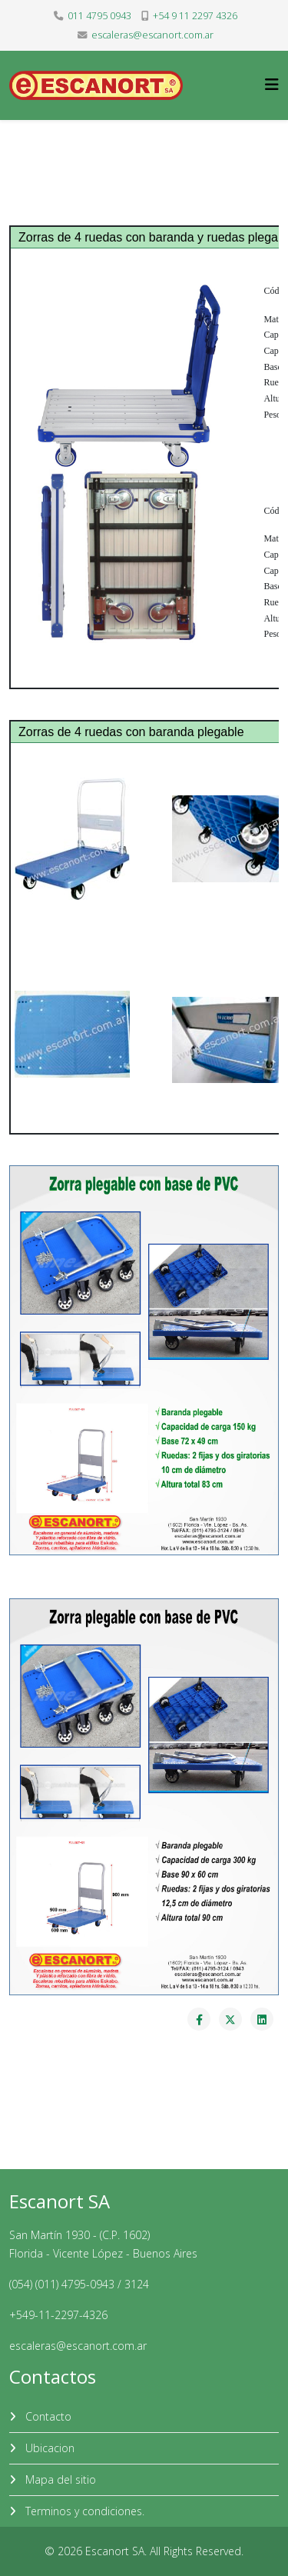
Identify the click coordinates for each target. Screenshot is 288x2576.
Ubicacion (48, 2448)
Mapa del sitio (59, 2479)
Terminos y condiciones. (83, 2511)
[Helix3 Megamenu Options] (272, 84)
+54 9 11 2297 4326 (195, 15)
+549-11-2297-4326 (58, 2315)
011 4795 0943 (99, 15)
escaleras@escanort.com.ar (152, 35)
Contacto (46, 2416)
